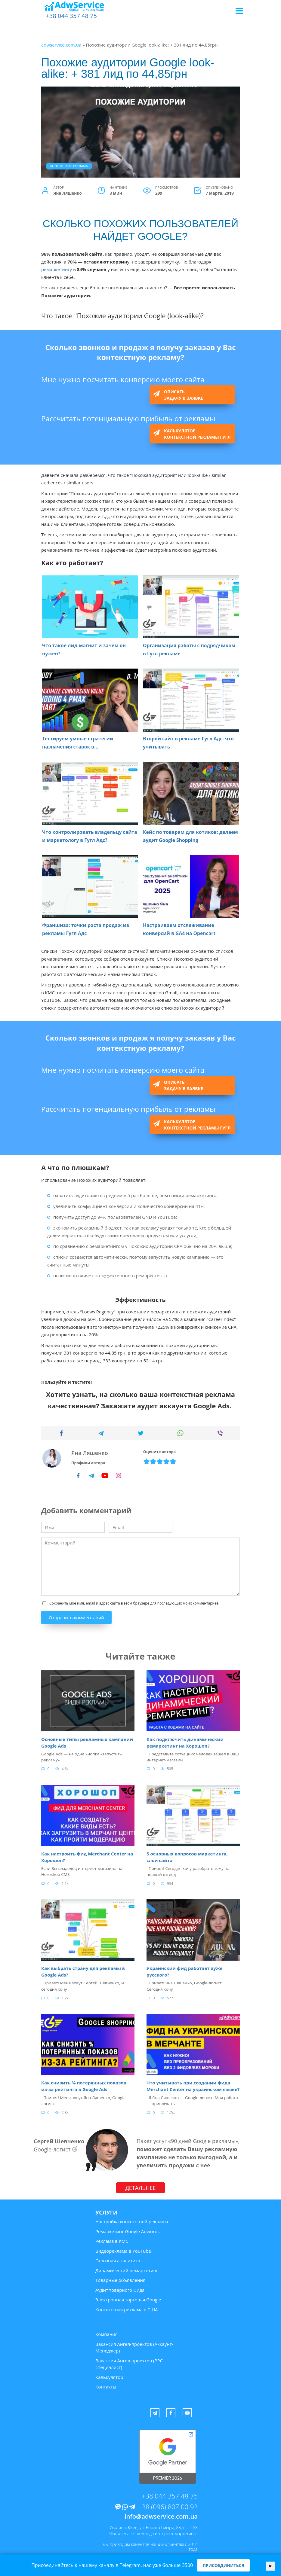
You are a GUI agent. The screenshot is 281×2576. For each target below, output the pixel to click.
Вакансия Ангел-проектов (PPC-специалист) (129, 2361)
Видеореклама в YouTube (123, 2249)
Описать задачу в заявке (183, 395)
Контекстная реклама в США (126, 2307)
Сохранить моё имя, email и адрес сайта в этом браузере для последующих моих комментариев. (134, 1603)
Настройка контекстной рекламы (131, 2220)
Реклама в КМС (111, 2239)
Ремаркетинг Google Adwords (127, 2229)
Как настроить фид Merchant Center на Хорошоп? (87, 1856)
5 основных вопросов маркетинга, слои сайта (187, 1856)
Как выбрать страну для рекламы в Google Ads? (83, 1970)
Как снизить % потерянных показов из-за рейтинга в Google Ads (83, 2084)
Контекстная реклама (69, 166)
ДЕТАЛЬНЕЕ (140, 2186)
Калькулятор (109, 2375)
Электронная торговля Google (128, 2298)
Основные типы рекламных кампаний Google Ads (87, 1742)
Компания (106, 2332)
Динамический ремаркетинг (126, 2268)
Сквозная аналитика (117, 2259)
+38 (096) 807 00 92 (168, 2504)
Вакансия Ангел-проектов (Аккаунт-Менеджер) (134, 2345)
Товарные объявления (120, 2278)
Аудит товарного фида (119, 2288)
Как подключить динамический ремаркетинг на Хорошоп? (185, 1742)
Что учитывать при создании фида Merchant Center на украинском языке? (193, 2084)
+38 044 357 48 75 (71, 16)
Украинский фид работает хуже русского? (185, 1970)
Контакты (105, 2385)
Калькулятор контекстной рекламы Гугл (197, 434)
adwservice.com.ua (61, 45)
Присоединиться (223, 2565)
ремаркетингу (56, 269)
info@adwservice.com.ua (161, 2514)
